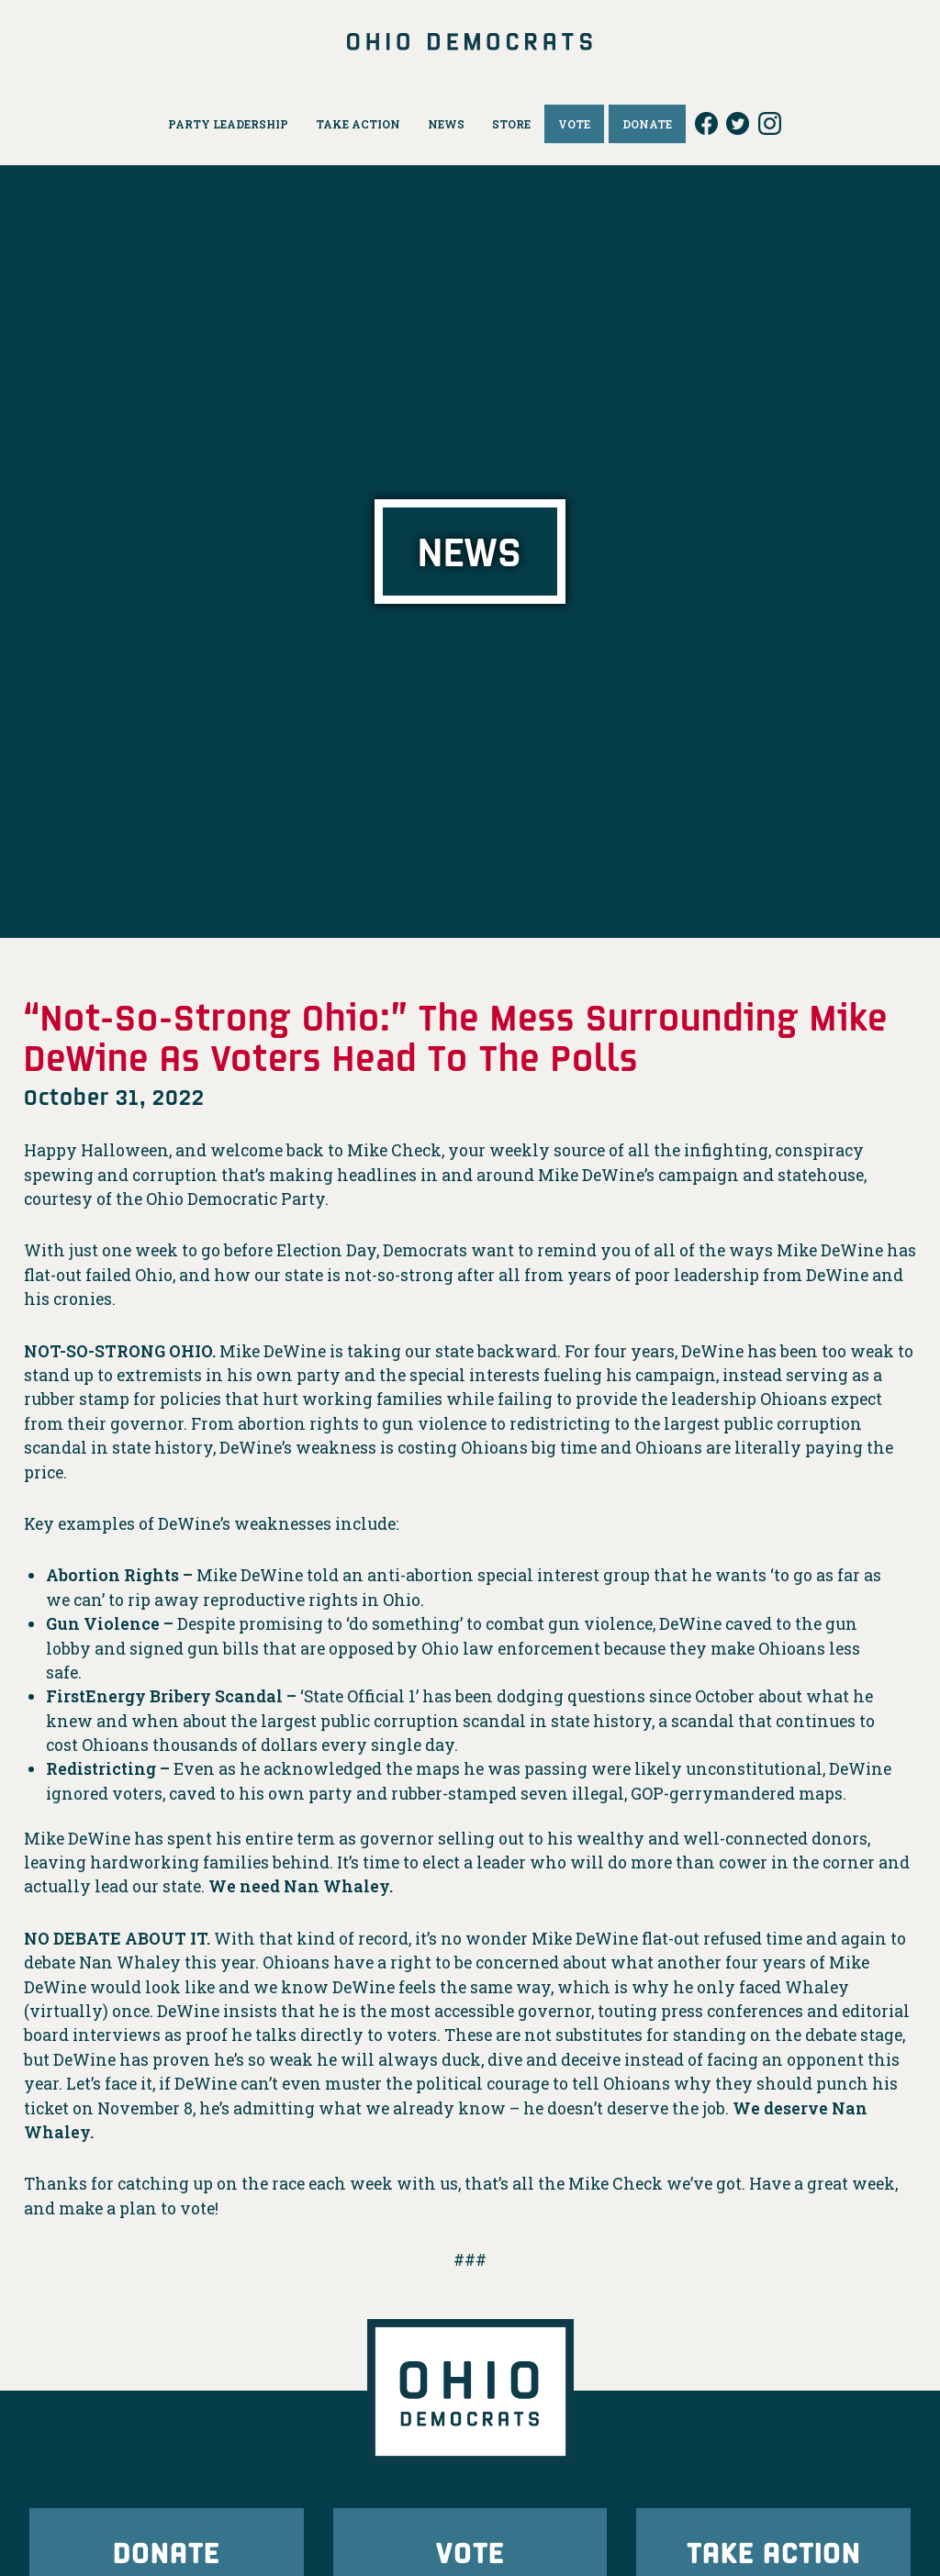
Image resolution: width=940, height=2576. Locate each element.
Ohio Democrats (470, 41)
